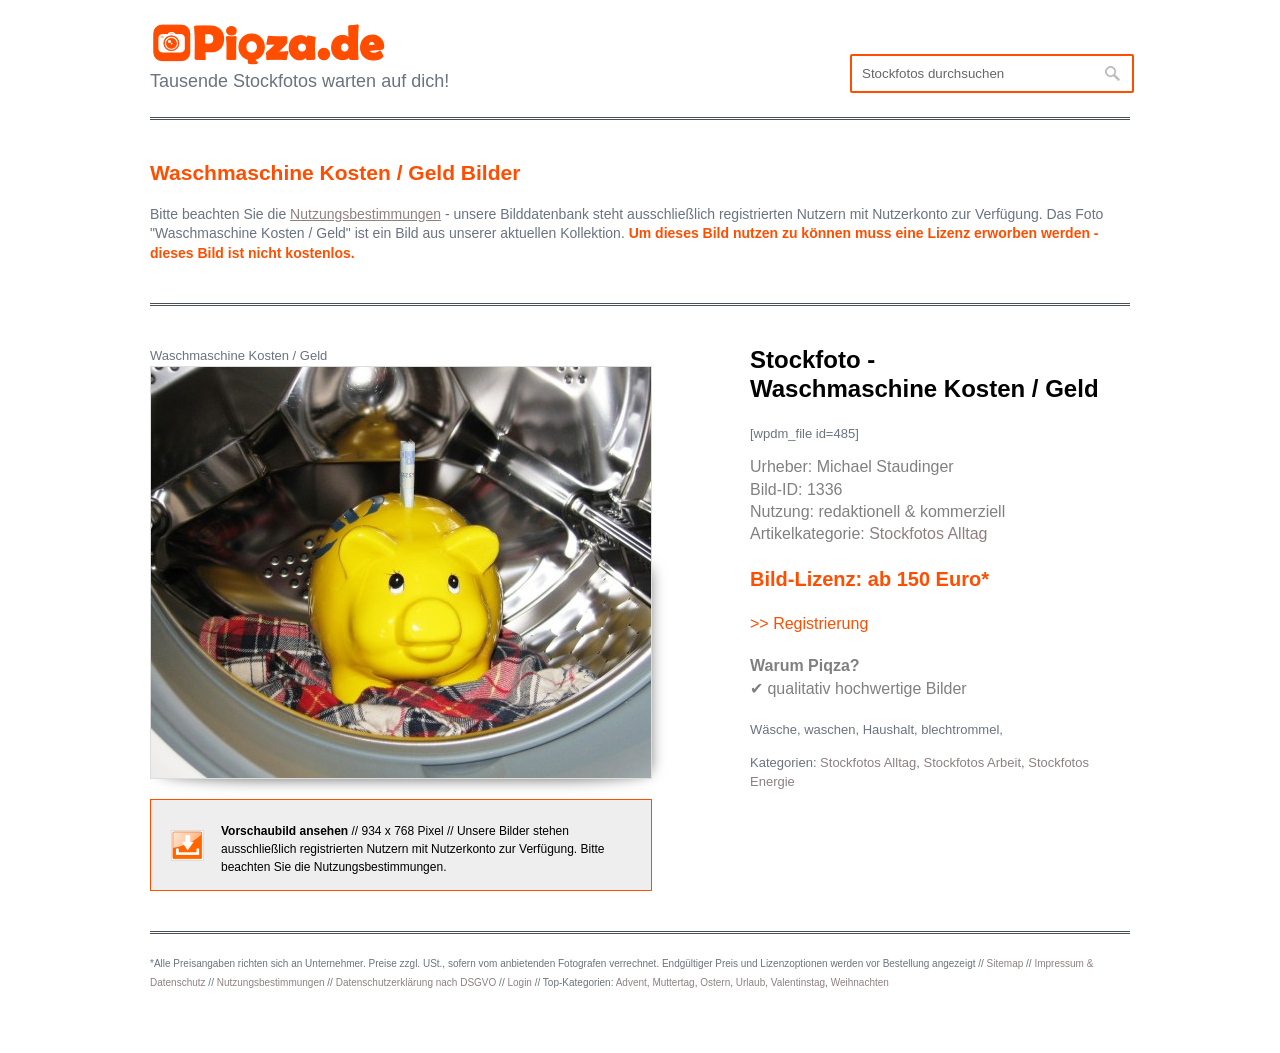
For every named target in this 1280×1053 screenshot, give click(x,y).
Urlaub (750, 982)
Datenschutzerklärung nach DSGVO (416, 982)
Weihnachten (860, 982)
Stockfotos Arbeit (972, 762)
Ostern (715, 982)
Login (519, 982)
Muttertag (673, 982)
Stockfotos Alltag (928, 533)
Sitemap (1005, 963)
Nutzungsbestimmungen (271, 982)
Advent (631, 982)
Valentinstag (798, 982)
